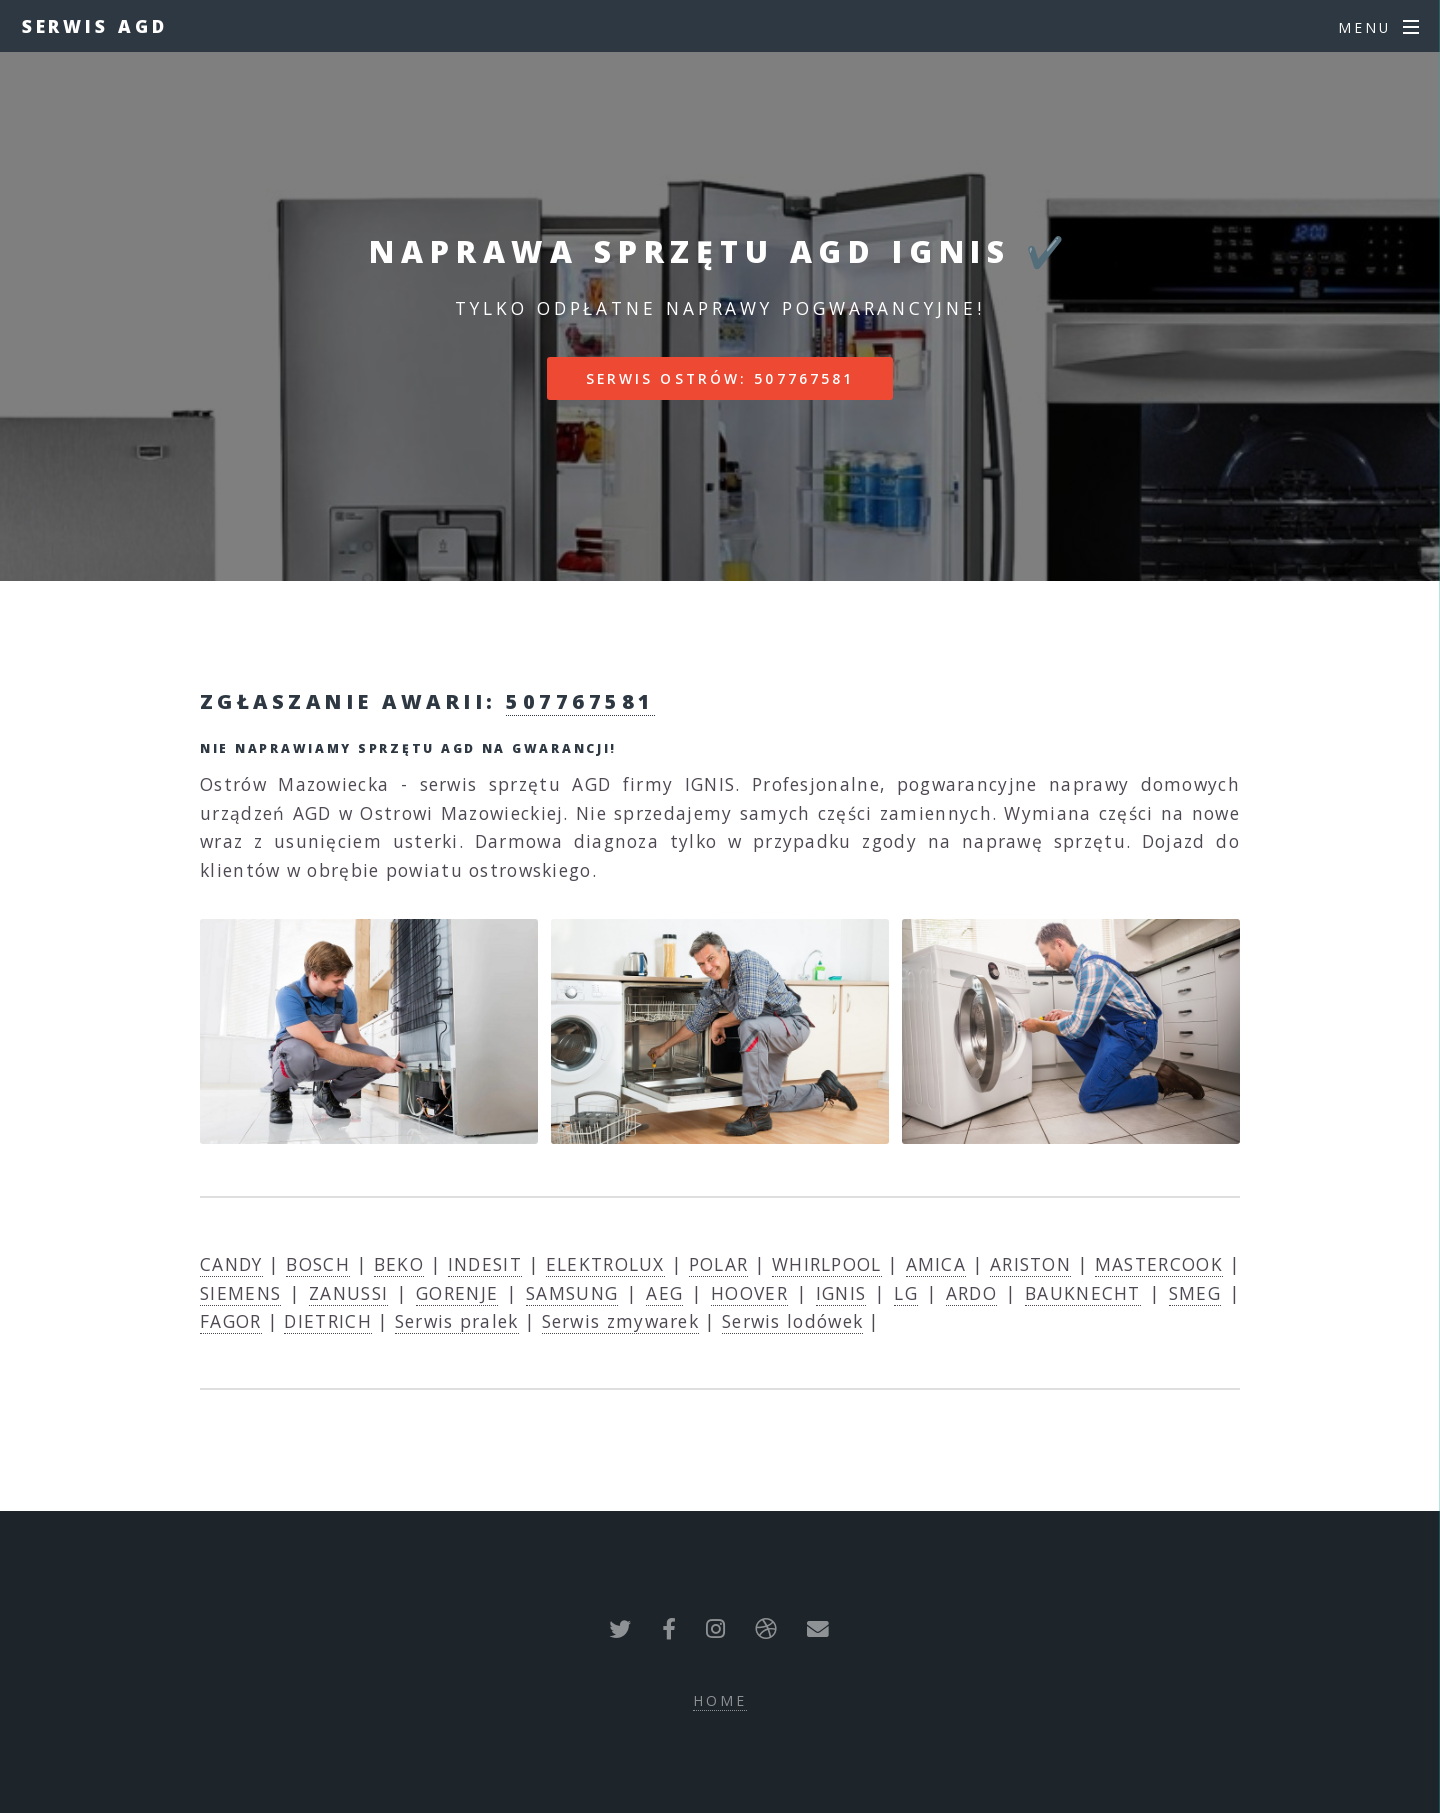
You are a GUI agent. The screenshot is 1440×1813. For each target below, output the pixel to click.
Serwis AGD (95, 26)
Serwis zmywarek (621, 1321)
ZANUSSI (348, 1293)
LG (906, 1293)
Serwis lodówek (792, 1321)
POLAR (719, 1264)
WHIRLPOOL (827, 1264)
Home (720, 1700)
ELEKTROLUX (605, 1264)
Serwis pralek (457, 1321)
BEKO (399, 1264)
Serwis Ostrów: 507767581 (720, 378)
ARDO (971, 1293)
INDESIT (485, 1264)
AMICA (936, 1264)
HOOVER (749, 1293)
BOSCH (318, 1264)
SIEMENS (240, 1293)
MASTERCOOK (1159, 1264)
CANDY (231, 1264)
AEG (664, 1293)
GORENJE (457, 1293)
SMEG (1195, 1293)
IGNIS (841, 1293)
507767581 (580, 701)
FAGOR (231, 1321)
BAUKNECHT (1083, 1293)
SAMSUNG (572, 1293)
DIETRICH (327, 1321)
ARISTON (1030, 1264)
